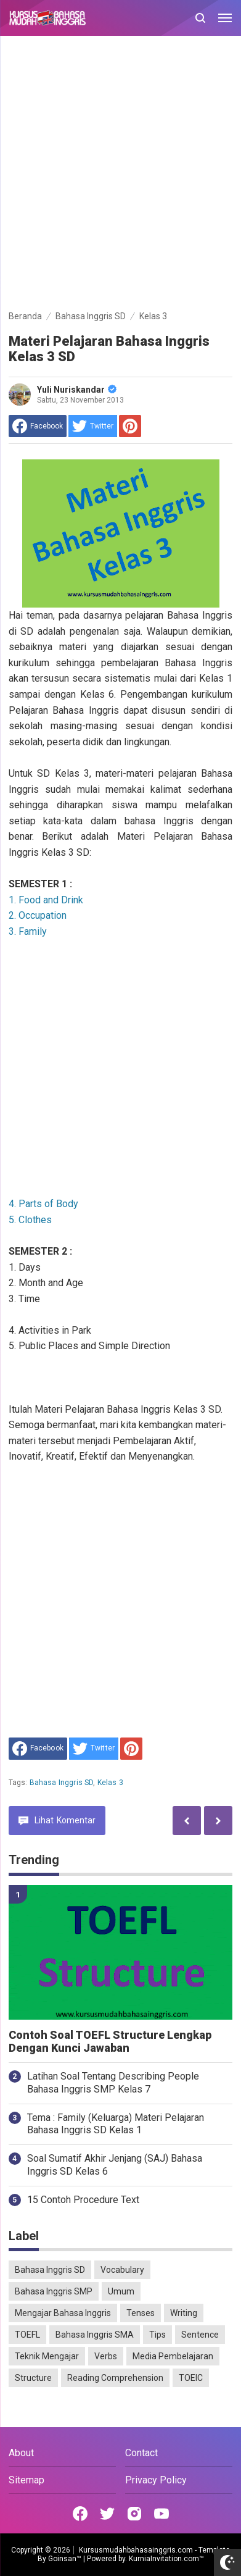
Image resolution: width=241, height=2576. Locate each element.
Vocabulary (122, 2270)
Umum (121, 2291)
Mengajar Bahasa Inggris (63, 2313)
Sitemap (26, 2480)
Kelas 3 (110, 1782)
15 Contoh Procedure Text (83, 2200)
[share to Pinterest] (130, 426)
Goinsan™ (64, 2558)
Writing (183, 2313)
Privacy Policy (156, 2480)
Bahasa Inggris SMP (53, 2291)
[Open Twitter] (107, 2513)
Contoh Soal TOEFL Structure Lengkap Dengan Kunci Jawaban (110, 2041)
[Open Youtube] (161, 2513)
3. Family (28, 931)
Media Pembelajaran (173, 2356)
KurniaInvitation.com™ (165, 2558)
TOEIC (191, 2378)
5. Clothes (30, 1220)
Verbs (105, 2356)
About (21, 2453)
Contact (141, 2453)
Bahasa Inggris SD (62, 1782)
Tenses (140, 2313)
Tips (157, 2335)
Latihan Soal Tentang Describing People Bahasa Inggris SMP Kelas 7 (113, 2082)
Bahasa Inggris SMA (94, 2335)
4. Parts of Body (43, 1204)
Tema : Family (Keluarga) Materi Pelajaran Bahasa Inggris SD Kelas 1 (115, 2124)
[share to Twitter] (92, 426)
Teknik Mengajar (47, 2356)
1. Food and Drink (46, 900)
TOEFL (27, 2335)
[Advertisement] (120, 175)
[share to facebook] (38, 426)
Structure (33, 2378)
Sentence (200, 2335)
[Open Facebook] (80, 2513)
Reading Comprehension (115, 2378)
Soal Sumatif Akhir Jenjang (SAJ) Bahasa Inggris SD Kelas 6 (114, 2164)
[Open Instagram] (134, 2513)
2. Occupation (38, 915)
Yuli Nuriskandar (76, 390)
